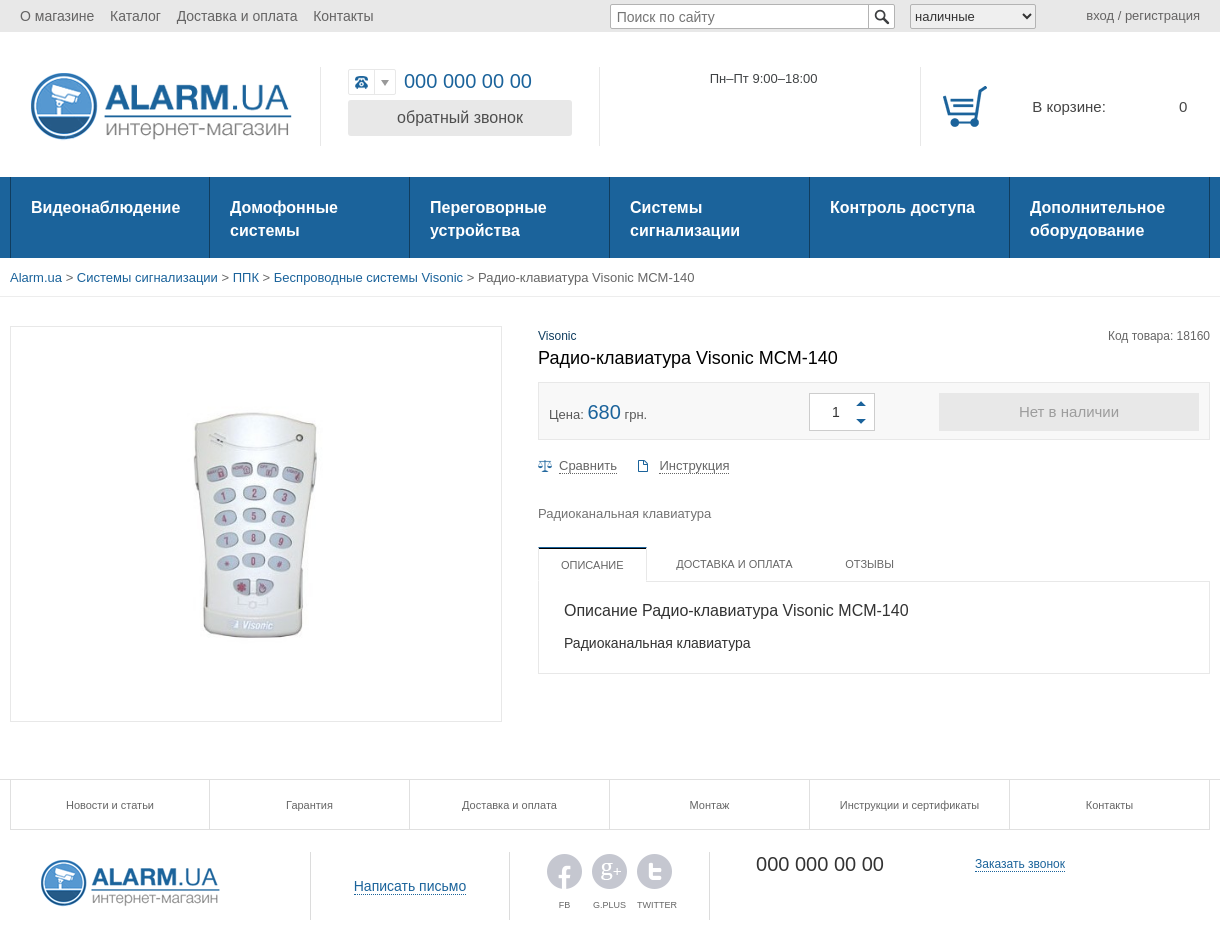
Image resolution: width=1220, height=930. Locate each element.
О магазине (57, 16)
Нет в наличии (1069, 411)
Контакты (343, 16)
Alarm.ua (36, 277)
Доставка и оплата (237, 16)
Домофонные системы (284, 219)
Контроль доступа (902, 207)
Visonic (557, 336)
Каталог (135, 16)
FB (564, 876)
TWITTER (654, 876)
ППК (246, 277)
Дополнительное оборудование (1097, 219)
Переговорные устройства (488, 219)
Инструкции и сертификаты (909, 805)
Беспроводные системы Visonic (368, 277)
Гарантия (309, 805)
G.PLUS (609, 876)
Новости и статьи (110, 805)
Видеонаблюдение (105, 207)
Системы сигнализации (685, 219)
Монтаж (710, 805)
